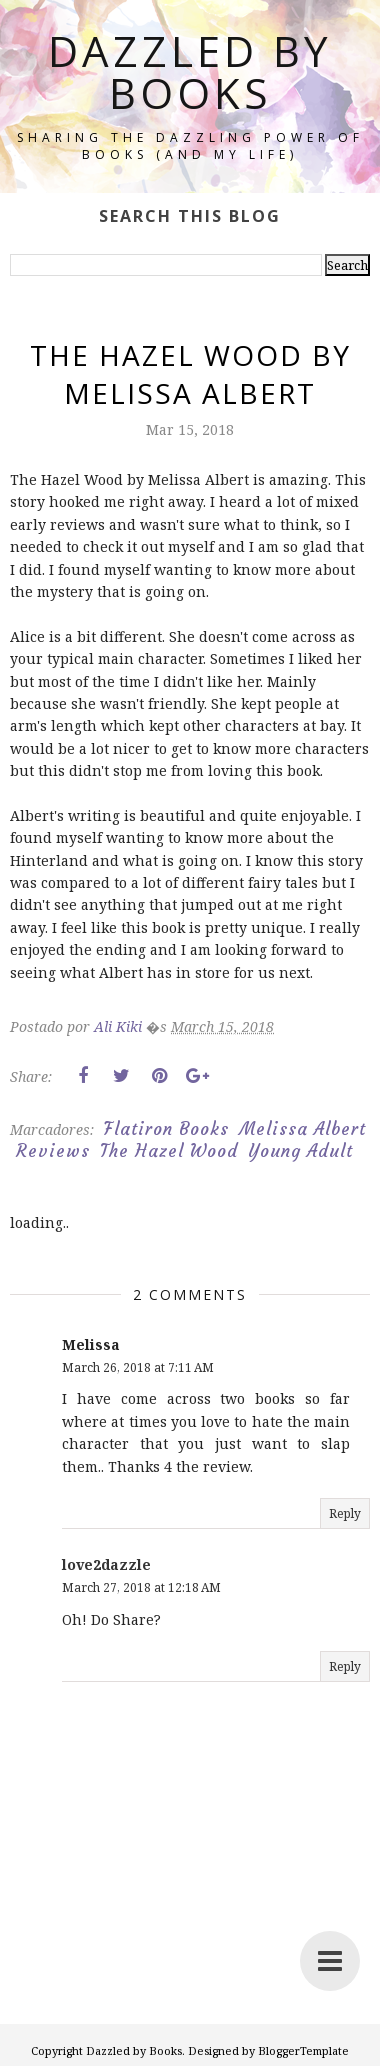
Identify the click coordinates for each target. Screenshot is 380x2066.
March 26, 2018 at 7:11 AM (138, 1367)
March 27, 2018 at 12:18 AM (141, 1587)
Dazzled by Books (190, 71)
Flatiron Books (166, 1129)
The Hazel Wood (169, 1151)
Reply (345, 1513)
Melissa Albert (302, 1129)
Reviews (53, 1151)
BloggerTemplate (303, 2050)
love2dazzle (106, 1564)
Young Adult (300, 1151)
